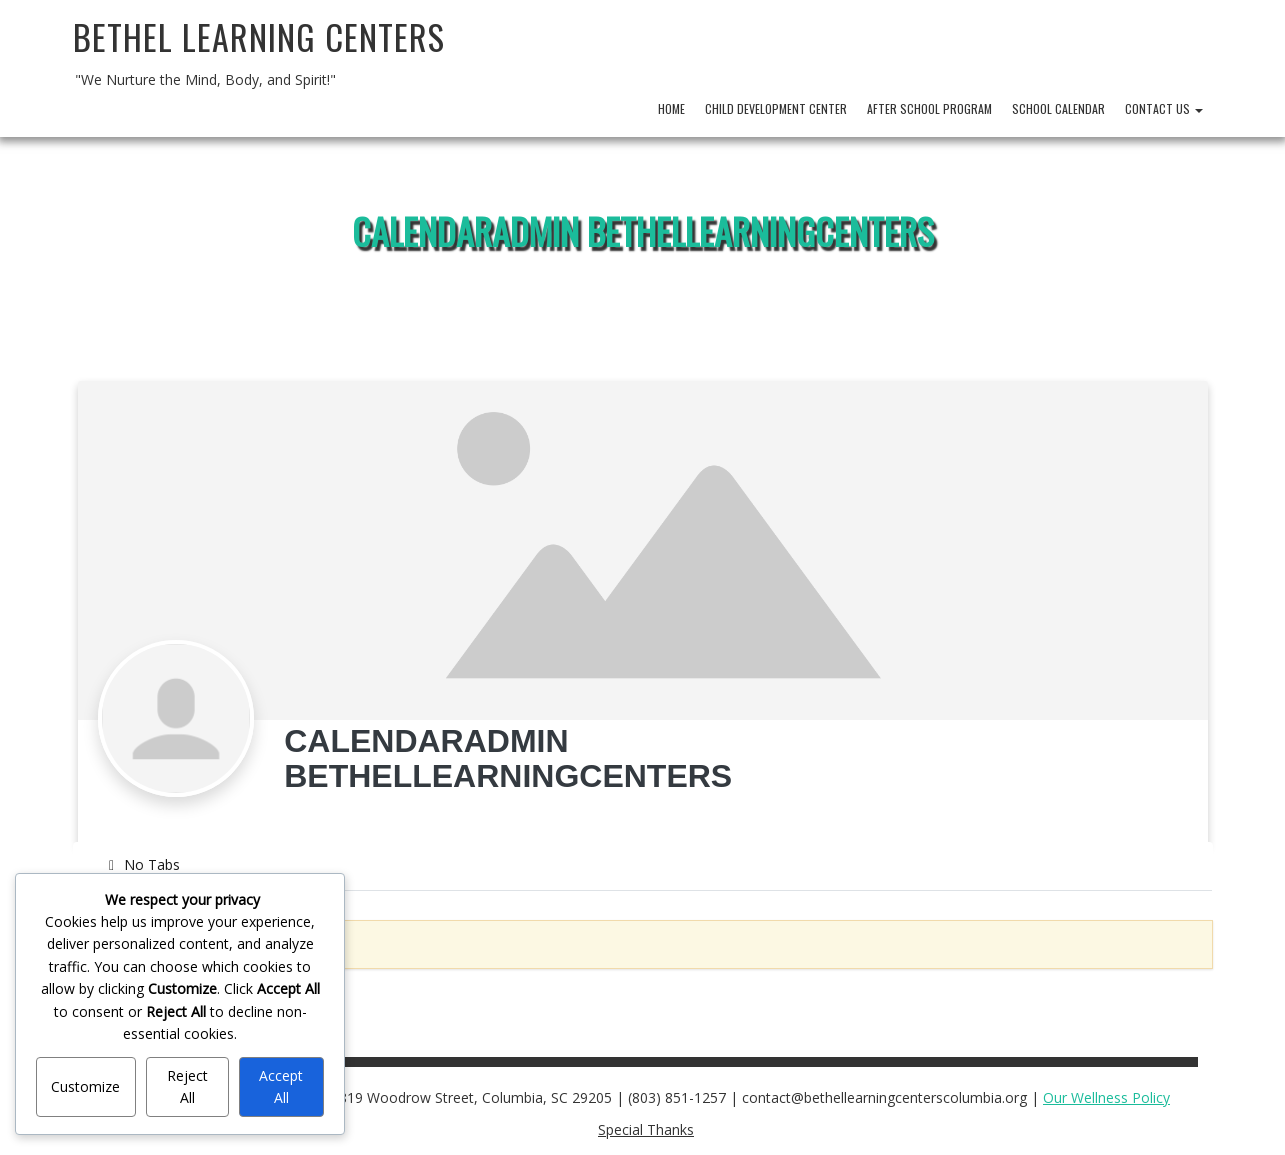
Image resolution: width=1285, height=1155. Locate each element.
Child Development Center (776, 108)
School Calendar (1058, 108)
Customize (85, 1086)
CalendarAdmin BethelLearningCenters (643, 230)
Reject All (187, 1086)
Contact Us (1164, 108)
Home (671, 108)
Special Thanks (646, 1129)
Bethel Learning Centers (259, 36)
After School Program (929, 108)
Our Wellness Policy (1106, 1097)
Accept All (281, 1086)
